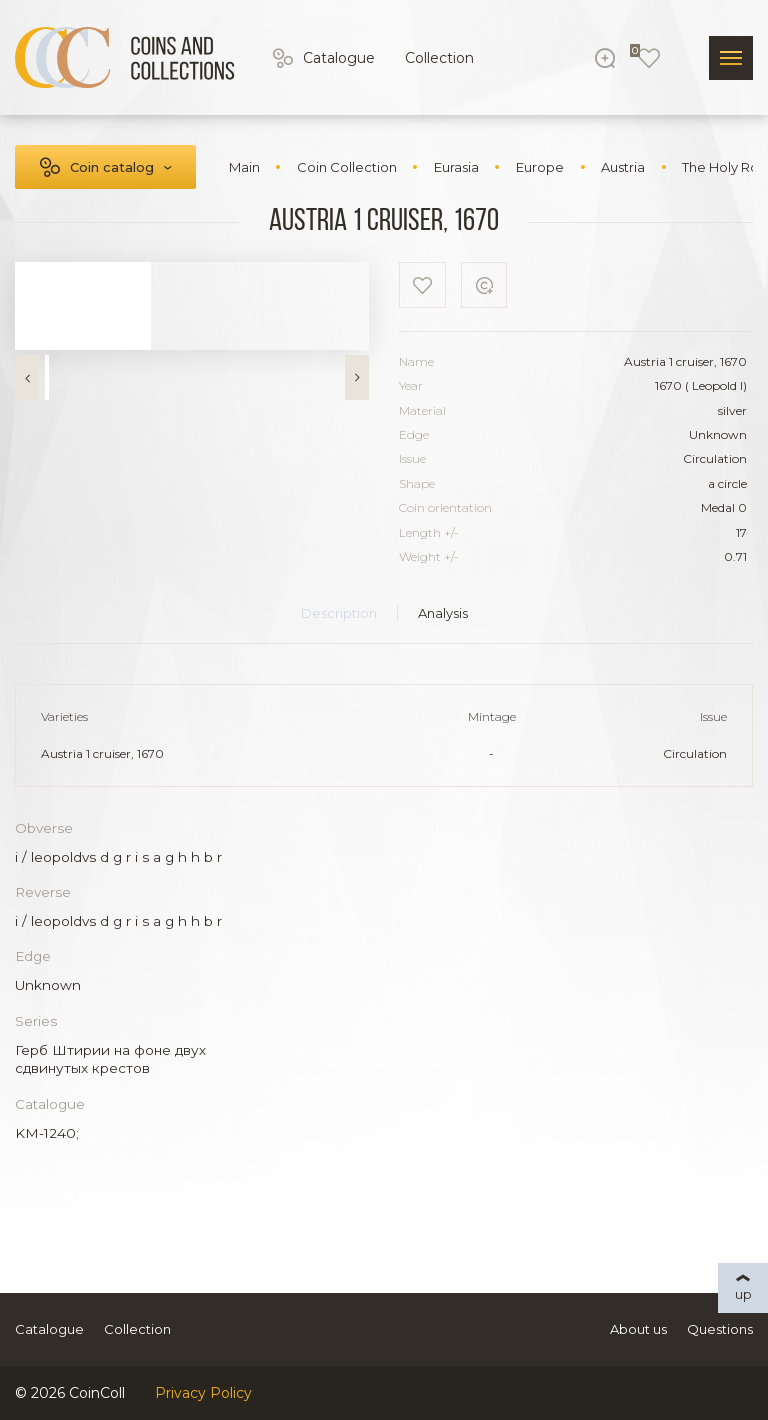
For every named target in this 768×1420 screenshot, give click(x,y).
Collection (439, 58)
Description (339, 613)
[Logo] (125, 58)
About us (638, 1329)
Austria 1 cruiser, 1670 (102, 753)
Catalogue (339, 58)
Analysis (443, 613)
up (743, 1294)
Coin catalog (112, 167)
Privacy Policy (203, 1393)
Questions (720, 1329)
